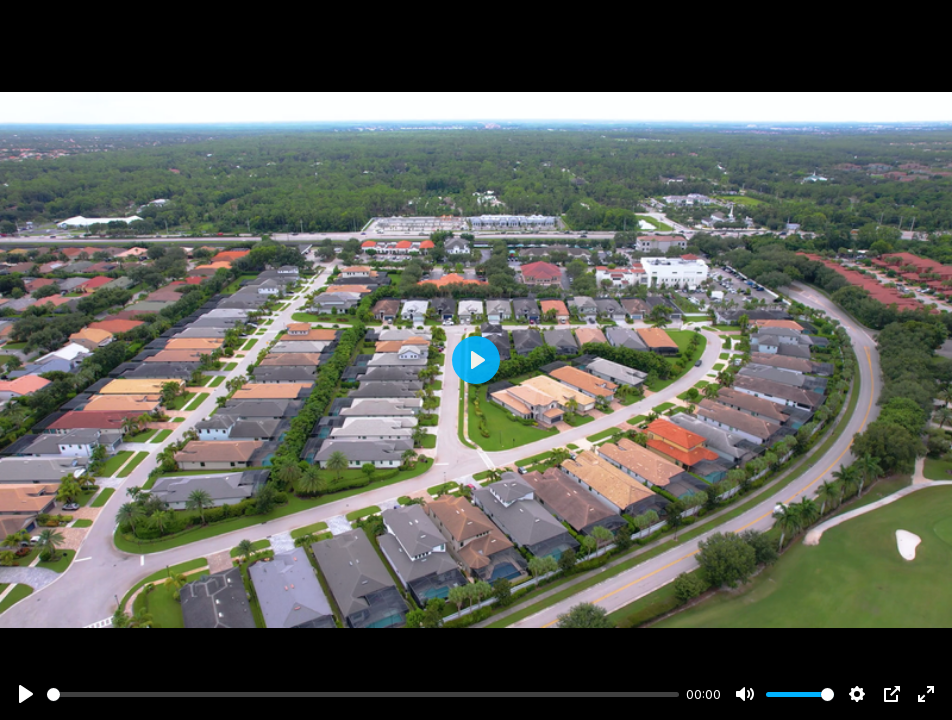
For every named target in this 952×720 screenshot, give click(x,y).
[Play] (26, 694)
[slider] (363, 694)
